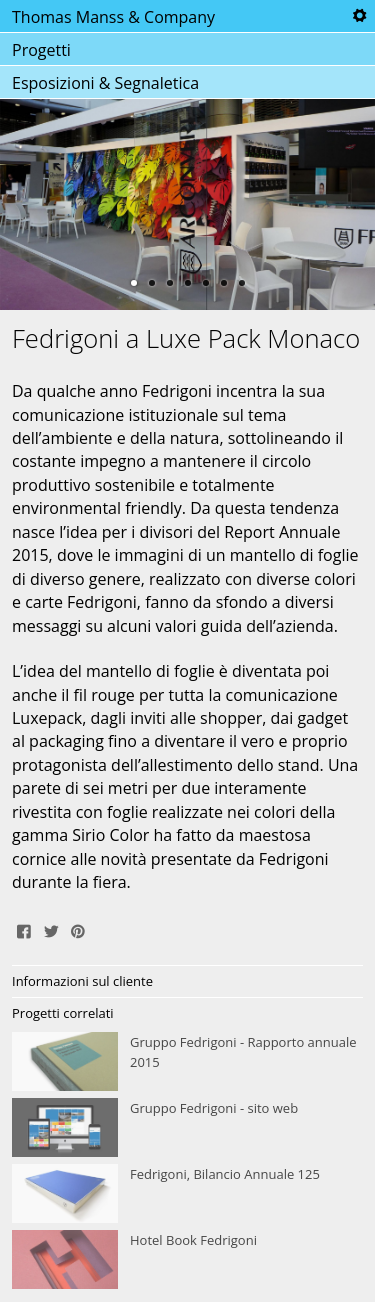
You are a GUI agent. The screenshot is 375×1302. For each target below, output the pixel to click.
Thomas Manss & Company (113, 17)
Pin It (78, 929)
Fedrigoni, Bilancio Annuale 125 (187, 1194)
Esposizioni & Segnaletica (105, 83)
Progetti (41, 50)
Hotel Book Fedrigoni (187, 1260)
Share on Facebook (24, 929)
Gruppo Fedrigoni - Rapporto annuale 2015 (187, 1062)
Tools (359, 16)
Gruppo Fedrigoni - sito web (187, 1128)
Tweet (51, 929)
